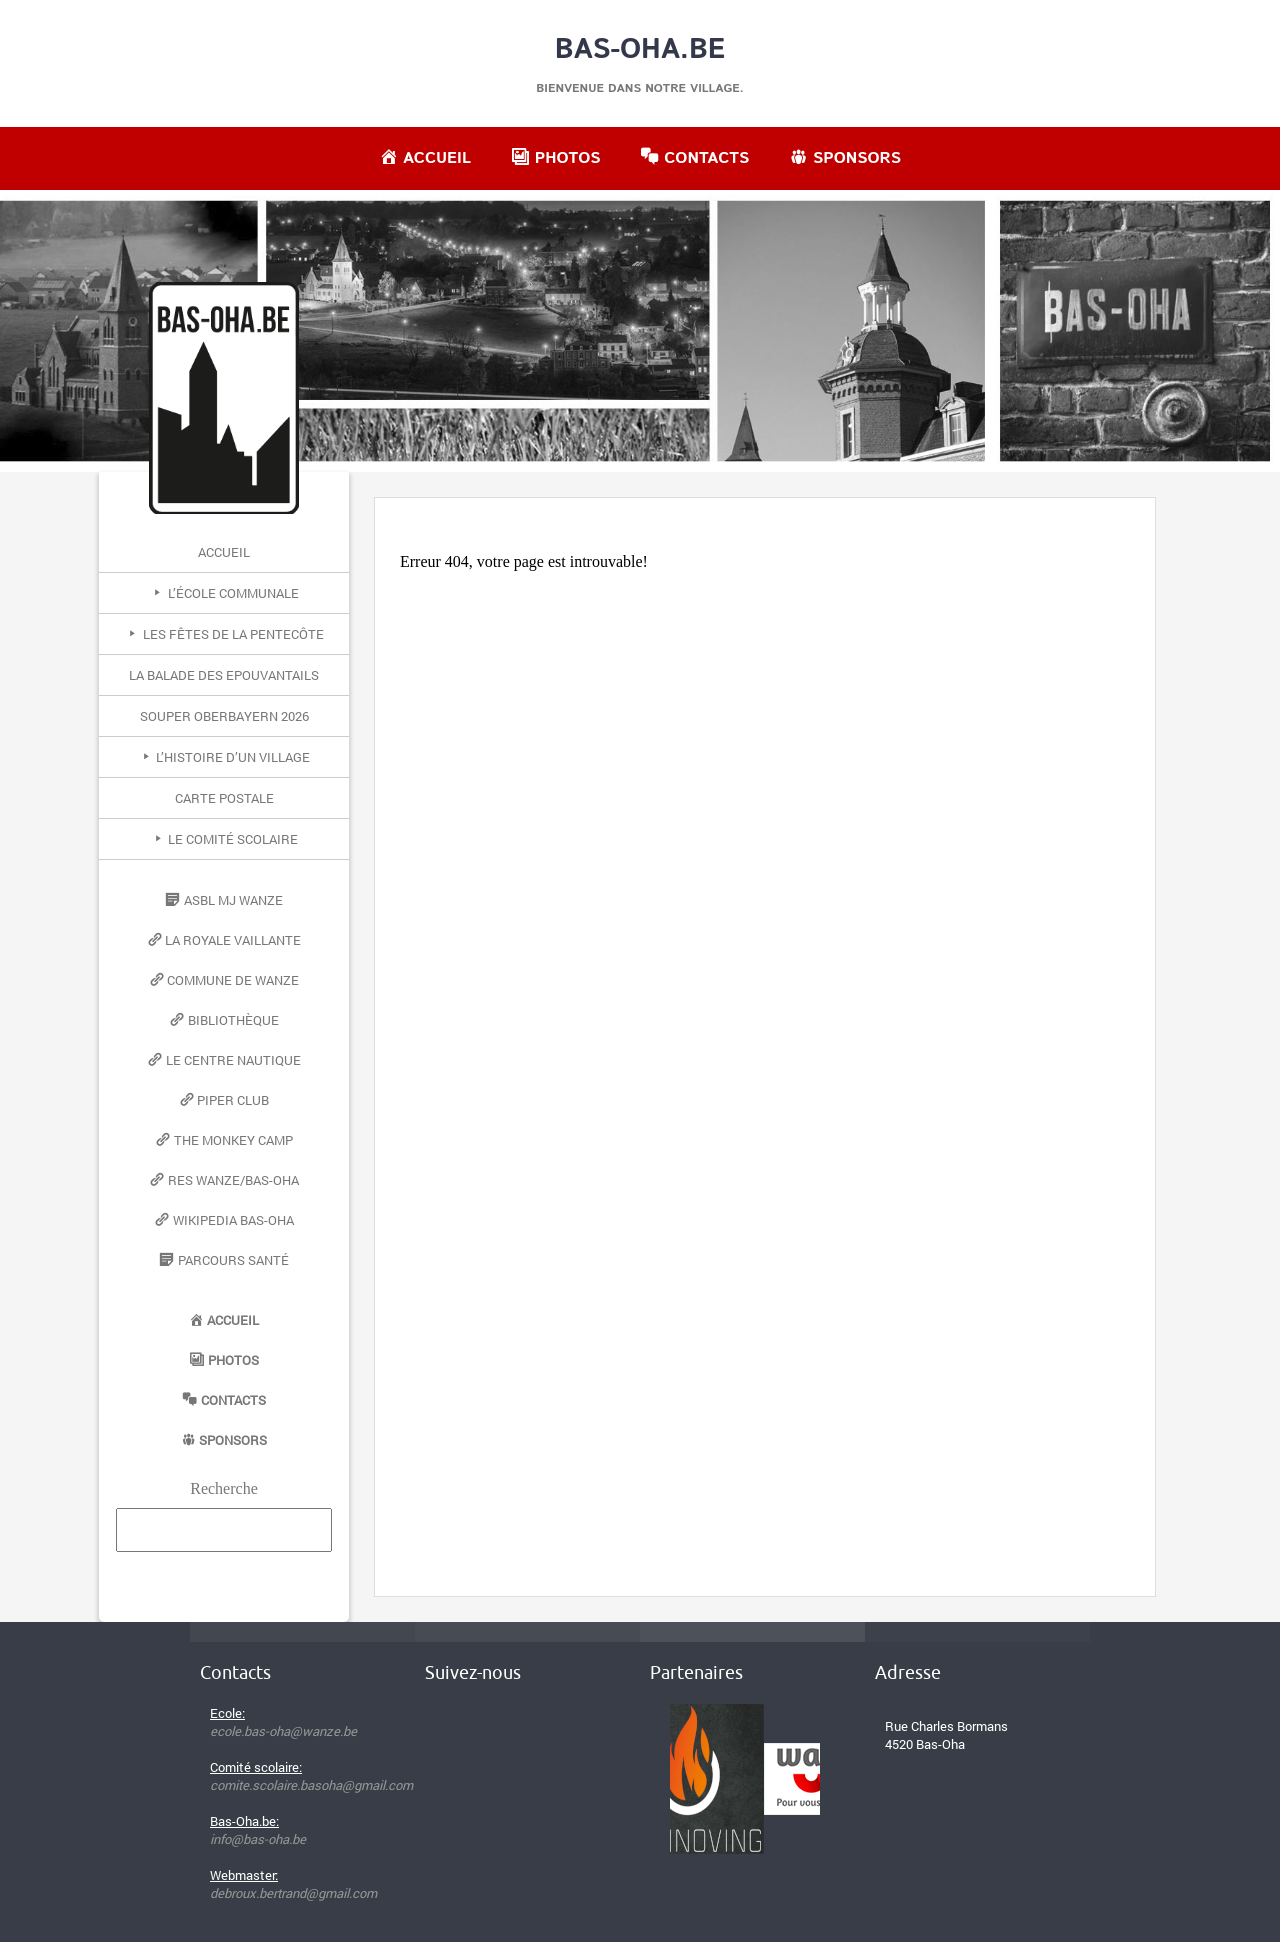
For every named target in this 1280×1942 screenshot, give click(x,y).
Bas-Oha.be (640, 50)
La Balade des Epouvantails (224, 675)
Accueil (224, 552)
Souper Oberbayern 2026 (224, 716)
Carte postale (224, 798)
